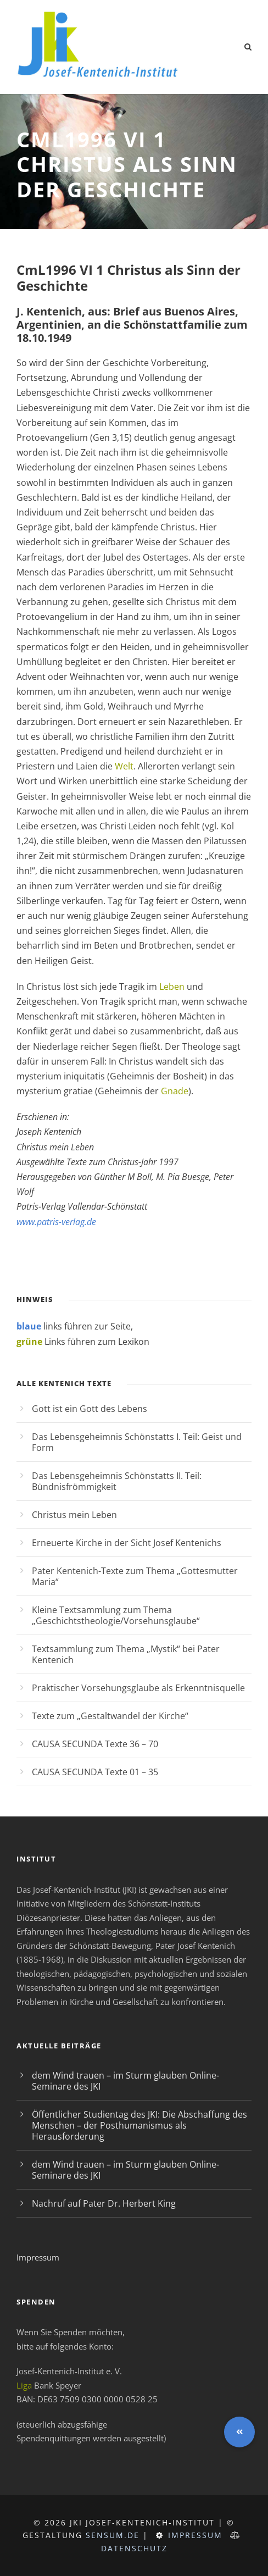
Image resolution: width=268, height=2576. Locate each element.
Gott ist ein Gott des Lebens (89, 1409)
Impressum (37, 2257)
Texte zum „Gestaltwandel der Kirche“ (110, 1716)
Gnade (174, 1091)
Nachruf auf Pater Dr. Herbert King (104, 2203)
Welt (124, 766)
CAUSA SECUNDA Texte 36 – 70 (95, 1744)
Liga (24, 2385)
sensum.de (112, 2535)
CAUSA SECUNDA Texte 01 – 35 (95, 1772)
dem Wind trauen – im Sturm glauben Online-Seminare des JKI (125, 2080)
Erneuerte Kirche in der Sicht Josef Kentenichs (126, 1543)
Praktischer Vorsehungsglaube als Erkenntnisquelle (138, 1688)
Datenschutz (134, 2548)
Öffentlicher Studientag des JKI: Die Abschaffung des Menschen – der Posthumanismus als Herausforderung (139, 2125)
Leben (172, 986)
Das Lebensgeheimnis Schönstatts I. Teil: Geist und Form (137, 1442)
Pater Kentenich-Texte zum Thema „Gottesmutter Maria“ (135, 1576)
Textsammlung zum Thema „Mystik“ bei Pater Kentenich (126, 1654)
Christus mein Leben (74, 1515)
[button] (239, 2432)
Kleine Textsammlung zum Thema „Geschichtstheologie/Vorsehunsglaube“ (116, 1615)
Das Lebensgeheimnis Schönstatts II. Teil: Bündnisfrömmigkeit (117, 1481)
